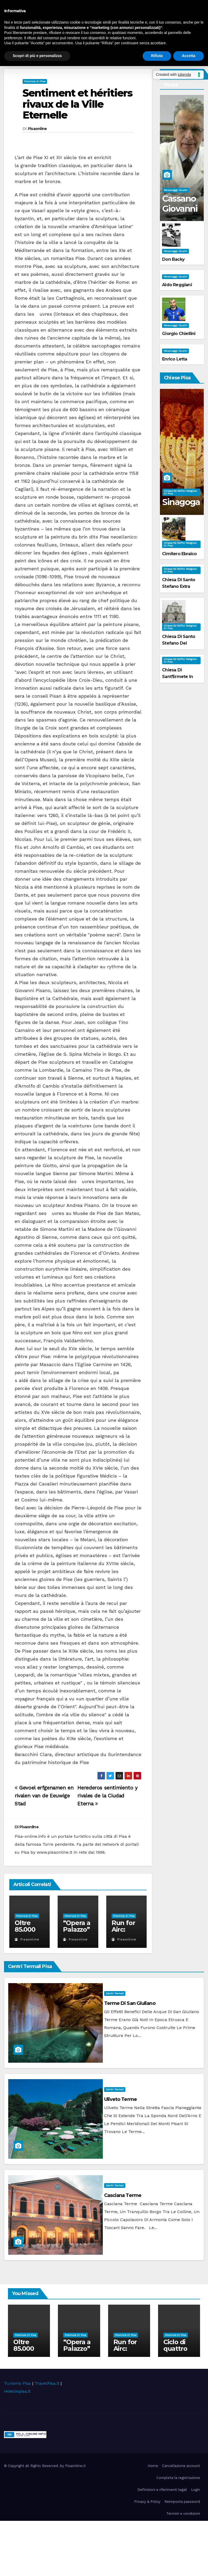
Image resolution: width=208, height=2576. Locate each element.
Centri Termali (115, 1993)
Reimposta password (182, 2502)
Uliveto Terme (120, 2099)
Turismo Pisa (17, 2383)
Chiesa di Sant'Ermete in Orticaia (177, 676)
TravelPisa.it (47, 2383)
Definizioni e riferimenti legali (162, 2490)
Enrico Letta (174, 359)
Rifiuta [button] (157, 56)
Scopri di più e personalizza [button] (37, 56)
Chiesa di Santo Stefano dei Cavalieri (178, 643)
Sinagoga (181, 502)
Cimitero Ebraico (179, 553)
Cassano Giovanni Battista (180, 208)
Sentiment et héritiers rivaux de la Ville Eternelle (77, 104)
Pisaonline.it (75, 2466)
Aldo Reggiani (177, 284)
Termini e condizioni (183, 2514)
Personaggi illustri (176, 190)
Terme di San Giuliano (129, 2003)
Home (153, 2466)
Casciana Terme (122, 2195)
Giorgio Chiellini (178, 333)
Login (195, 2490)
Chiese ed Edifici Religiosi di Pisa (180, 492)
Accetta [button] (188, 56)
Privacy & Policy (147, 2502)
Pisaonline (37, 128)
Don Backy (173, 259)
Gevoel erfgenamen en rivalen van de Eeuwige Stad (44, 1796)
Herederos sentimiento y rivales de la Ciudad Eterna (107, 1796)
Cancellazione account (181, 2466)
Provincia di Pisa (34, 81)
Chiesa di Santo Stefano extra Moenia (178, 586)
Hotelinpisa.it (17, 2391)
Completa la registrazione (178, 2478)
